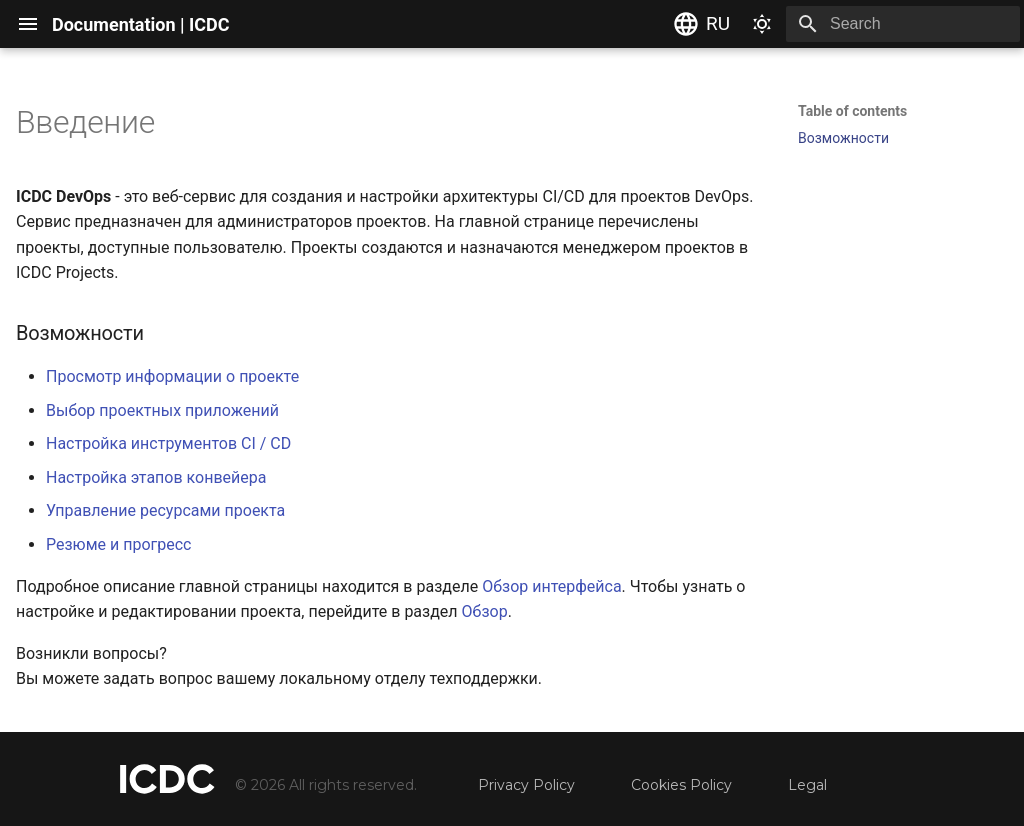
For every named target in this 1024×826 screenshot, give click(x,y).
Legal (807, 785)
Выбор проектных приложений (162, 410)
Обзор (485, 611)
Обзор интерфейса (551, 586)
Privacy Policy (526, 785)
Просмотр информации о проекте (172, 376)
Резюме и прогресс (118, 544)
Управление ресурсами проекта (165, 510)
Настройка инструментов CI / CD (168, 443)
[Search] (903, 24)
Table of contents (852, 111)
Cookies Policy (681, 785)
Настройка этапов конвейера (156, 477)
